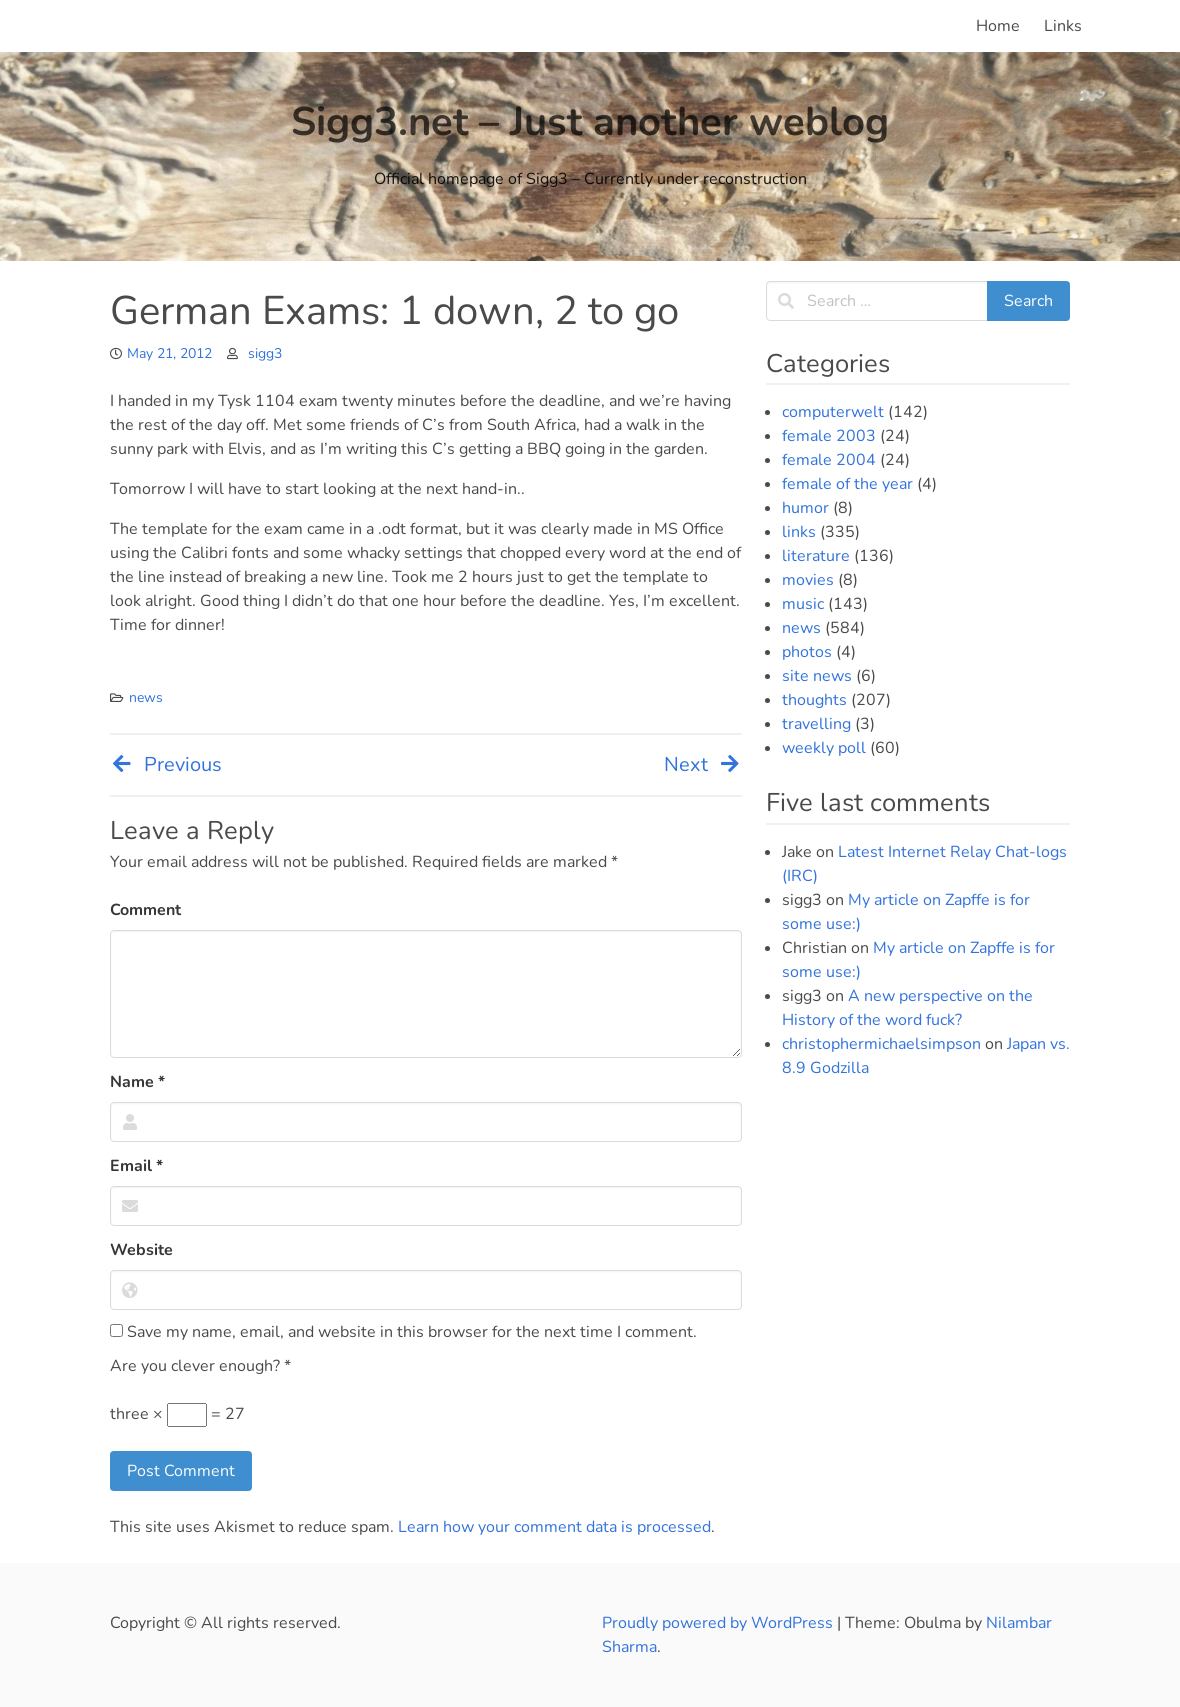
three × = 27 (177, 1415)
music (803, 604)
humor (805, 508)
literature (816, 556)
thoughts (814, 700)
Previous (166, 764)
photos (807, 652)
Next (703, 764)
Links (1063, 26)
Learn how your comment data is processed (554, 1527)
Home (998, 26)
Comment (145, 910)
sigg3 (265, 353)
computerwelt (833, 412)
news (146, 697)
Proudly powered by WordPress (719, 1623)
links (799, 532)
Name (137, 1082)
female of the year (847, 484)
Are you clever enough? (200, 1366)
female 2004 (829, 460)
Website (141, 1250)
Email (136, 1166)
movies (808, 580)
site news (817, 676)
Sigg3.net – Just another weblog (590, 122)
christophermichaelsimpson (881, 1044)
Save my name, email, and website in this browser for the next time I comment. (403, 1332)
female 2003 (829, 436)
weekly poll (824, 748)
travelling (816, 724)
